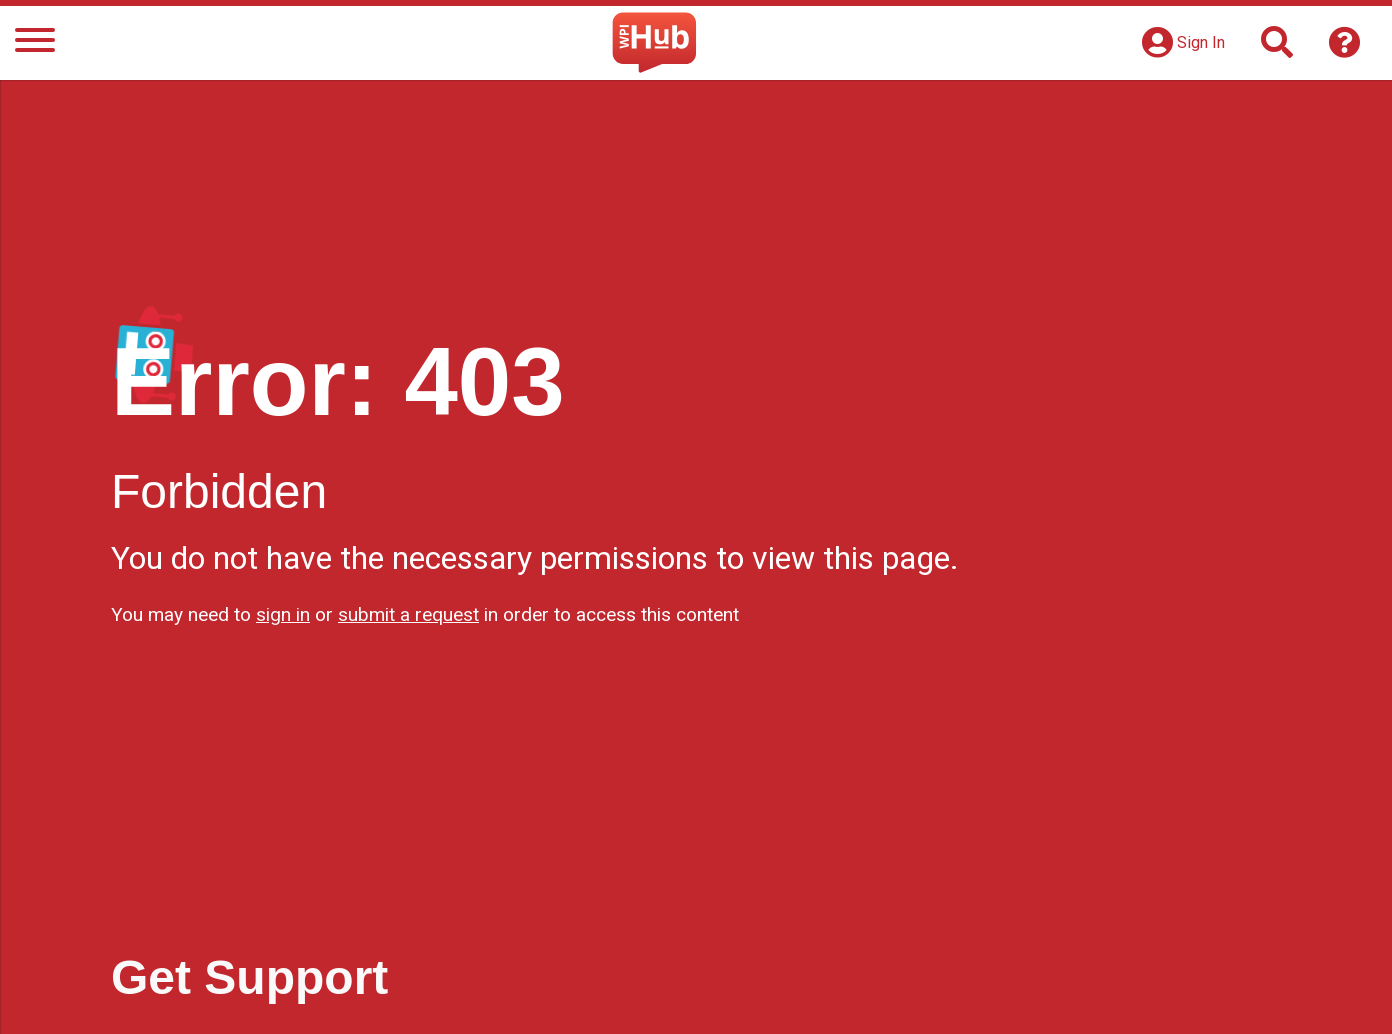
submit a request (408, 614)
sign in (283, 614)
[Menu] (35, 43)
